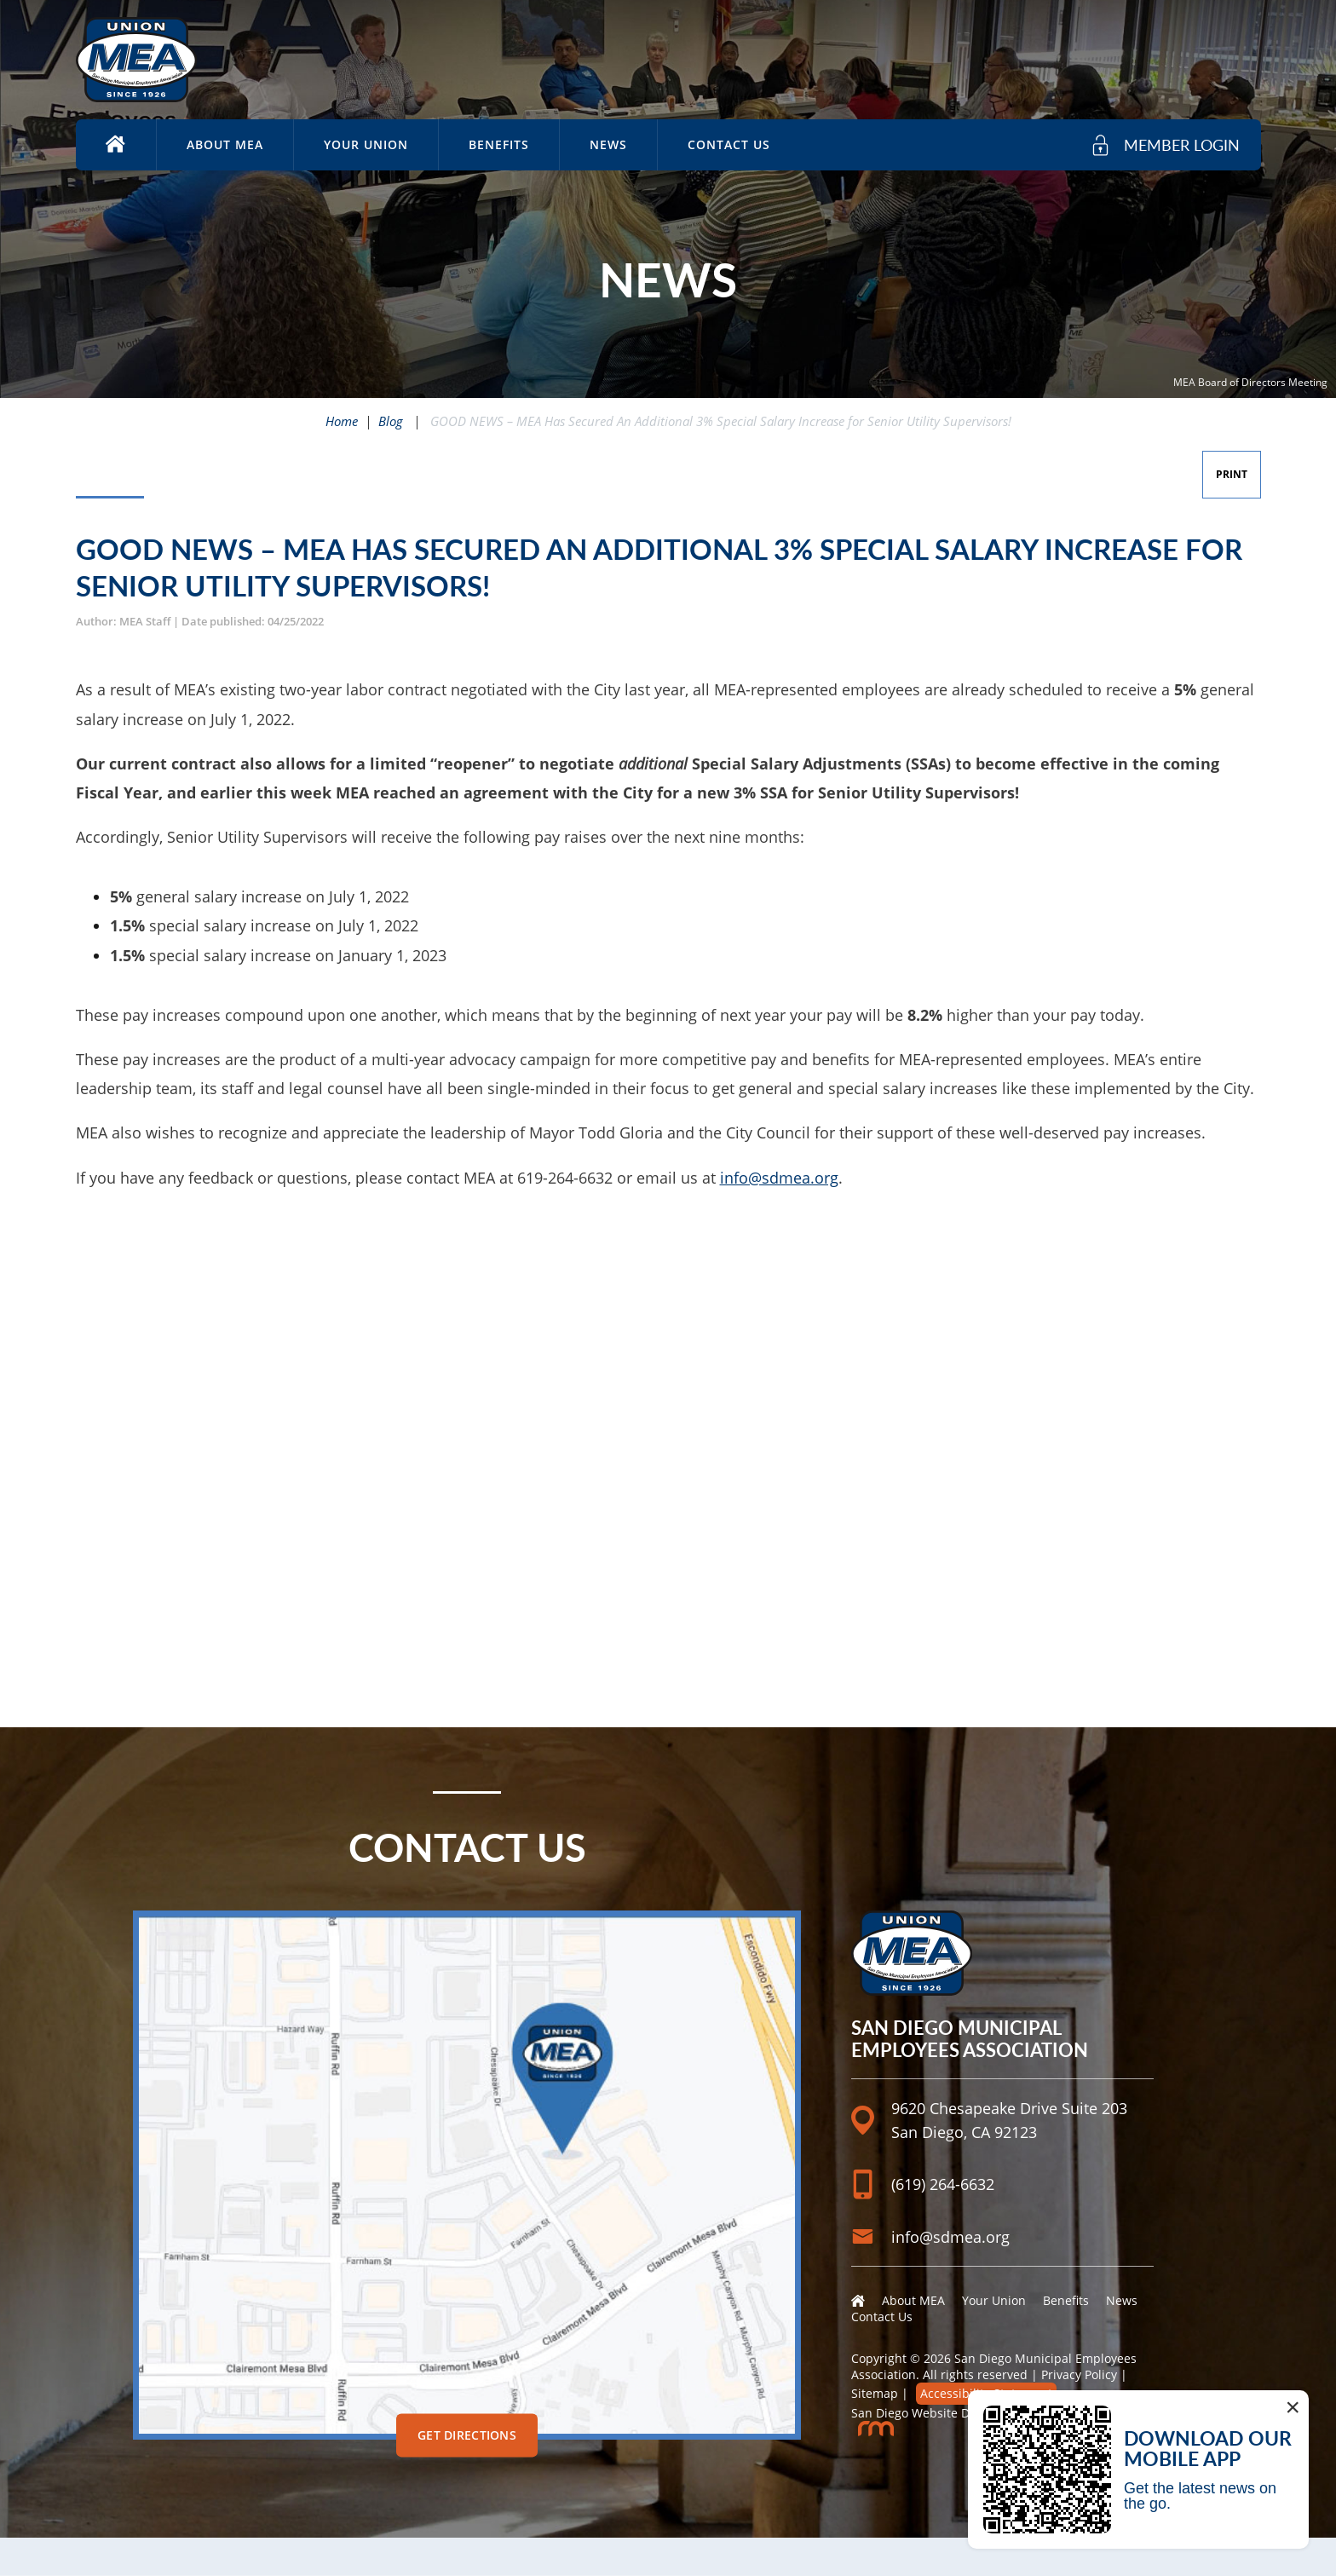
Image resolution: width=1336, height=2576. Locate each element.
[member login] (1165, 145)
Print (1231, 474)
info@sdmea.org (779, 1177)
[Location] (1002, 2080)
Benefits (499, 144)
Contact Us (729, 144)
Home (341, 420)
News (608, 144)
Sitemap (874, 2393)
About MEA (225, 144)
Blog (390, 420)
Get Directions (467, 2435)
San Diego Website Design (925, 2413)
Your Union (366, 144)
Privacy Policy (1079, 2374)
